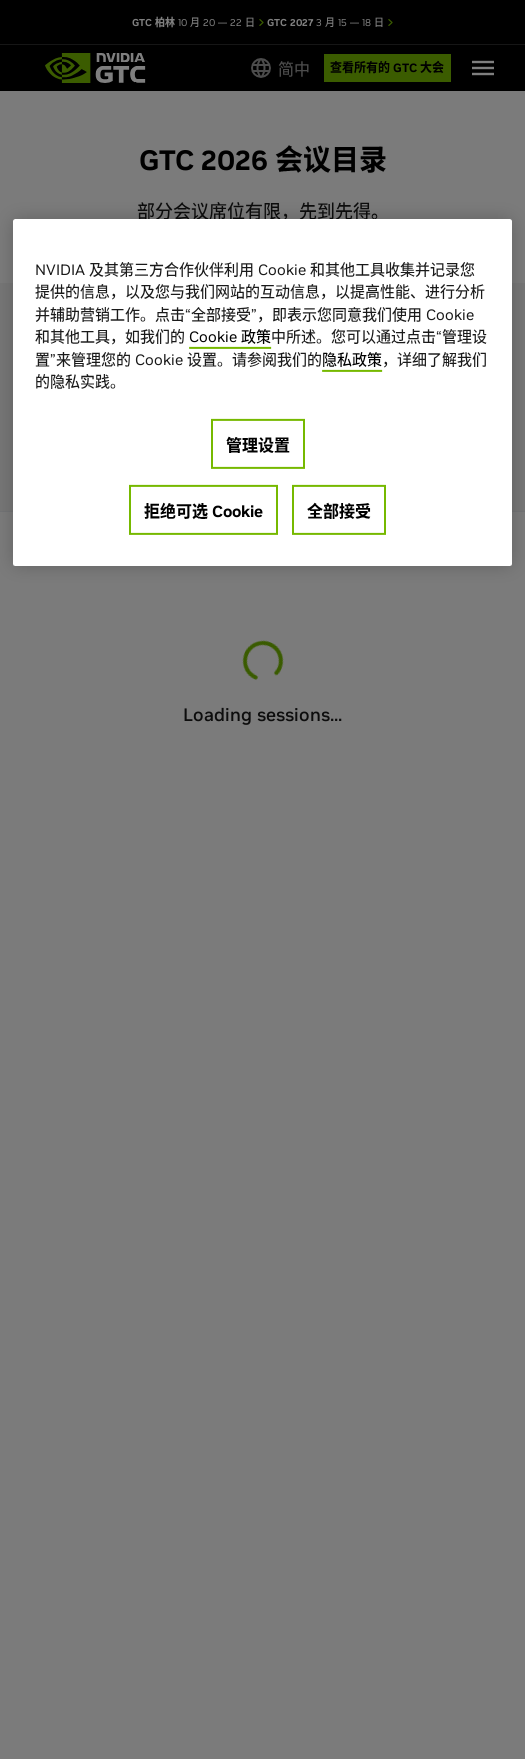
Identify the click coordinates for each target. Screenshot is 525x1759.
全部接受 (339, 511)
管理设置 (258, 445)
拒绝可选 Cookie (203, 511)
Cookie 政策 (230, 336)
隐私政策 (352, 359)
